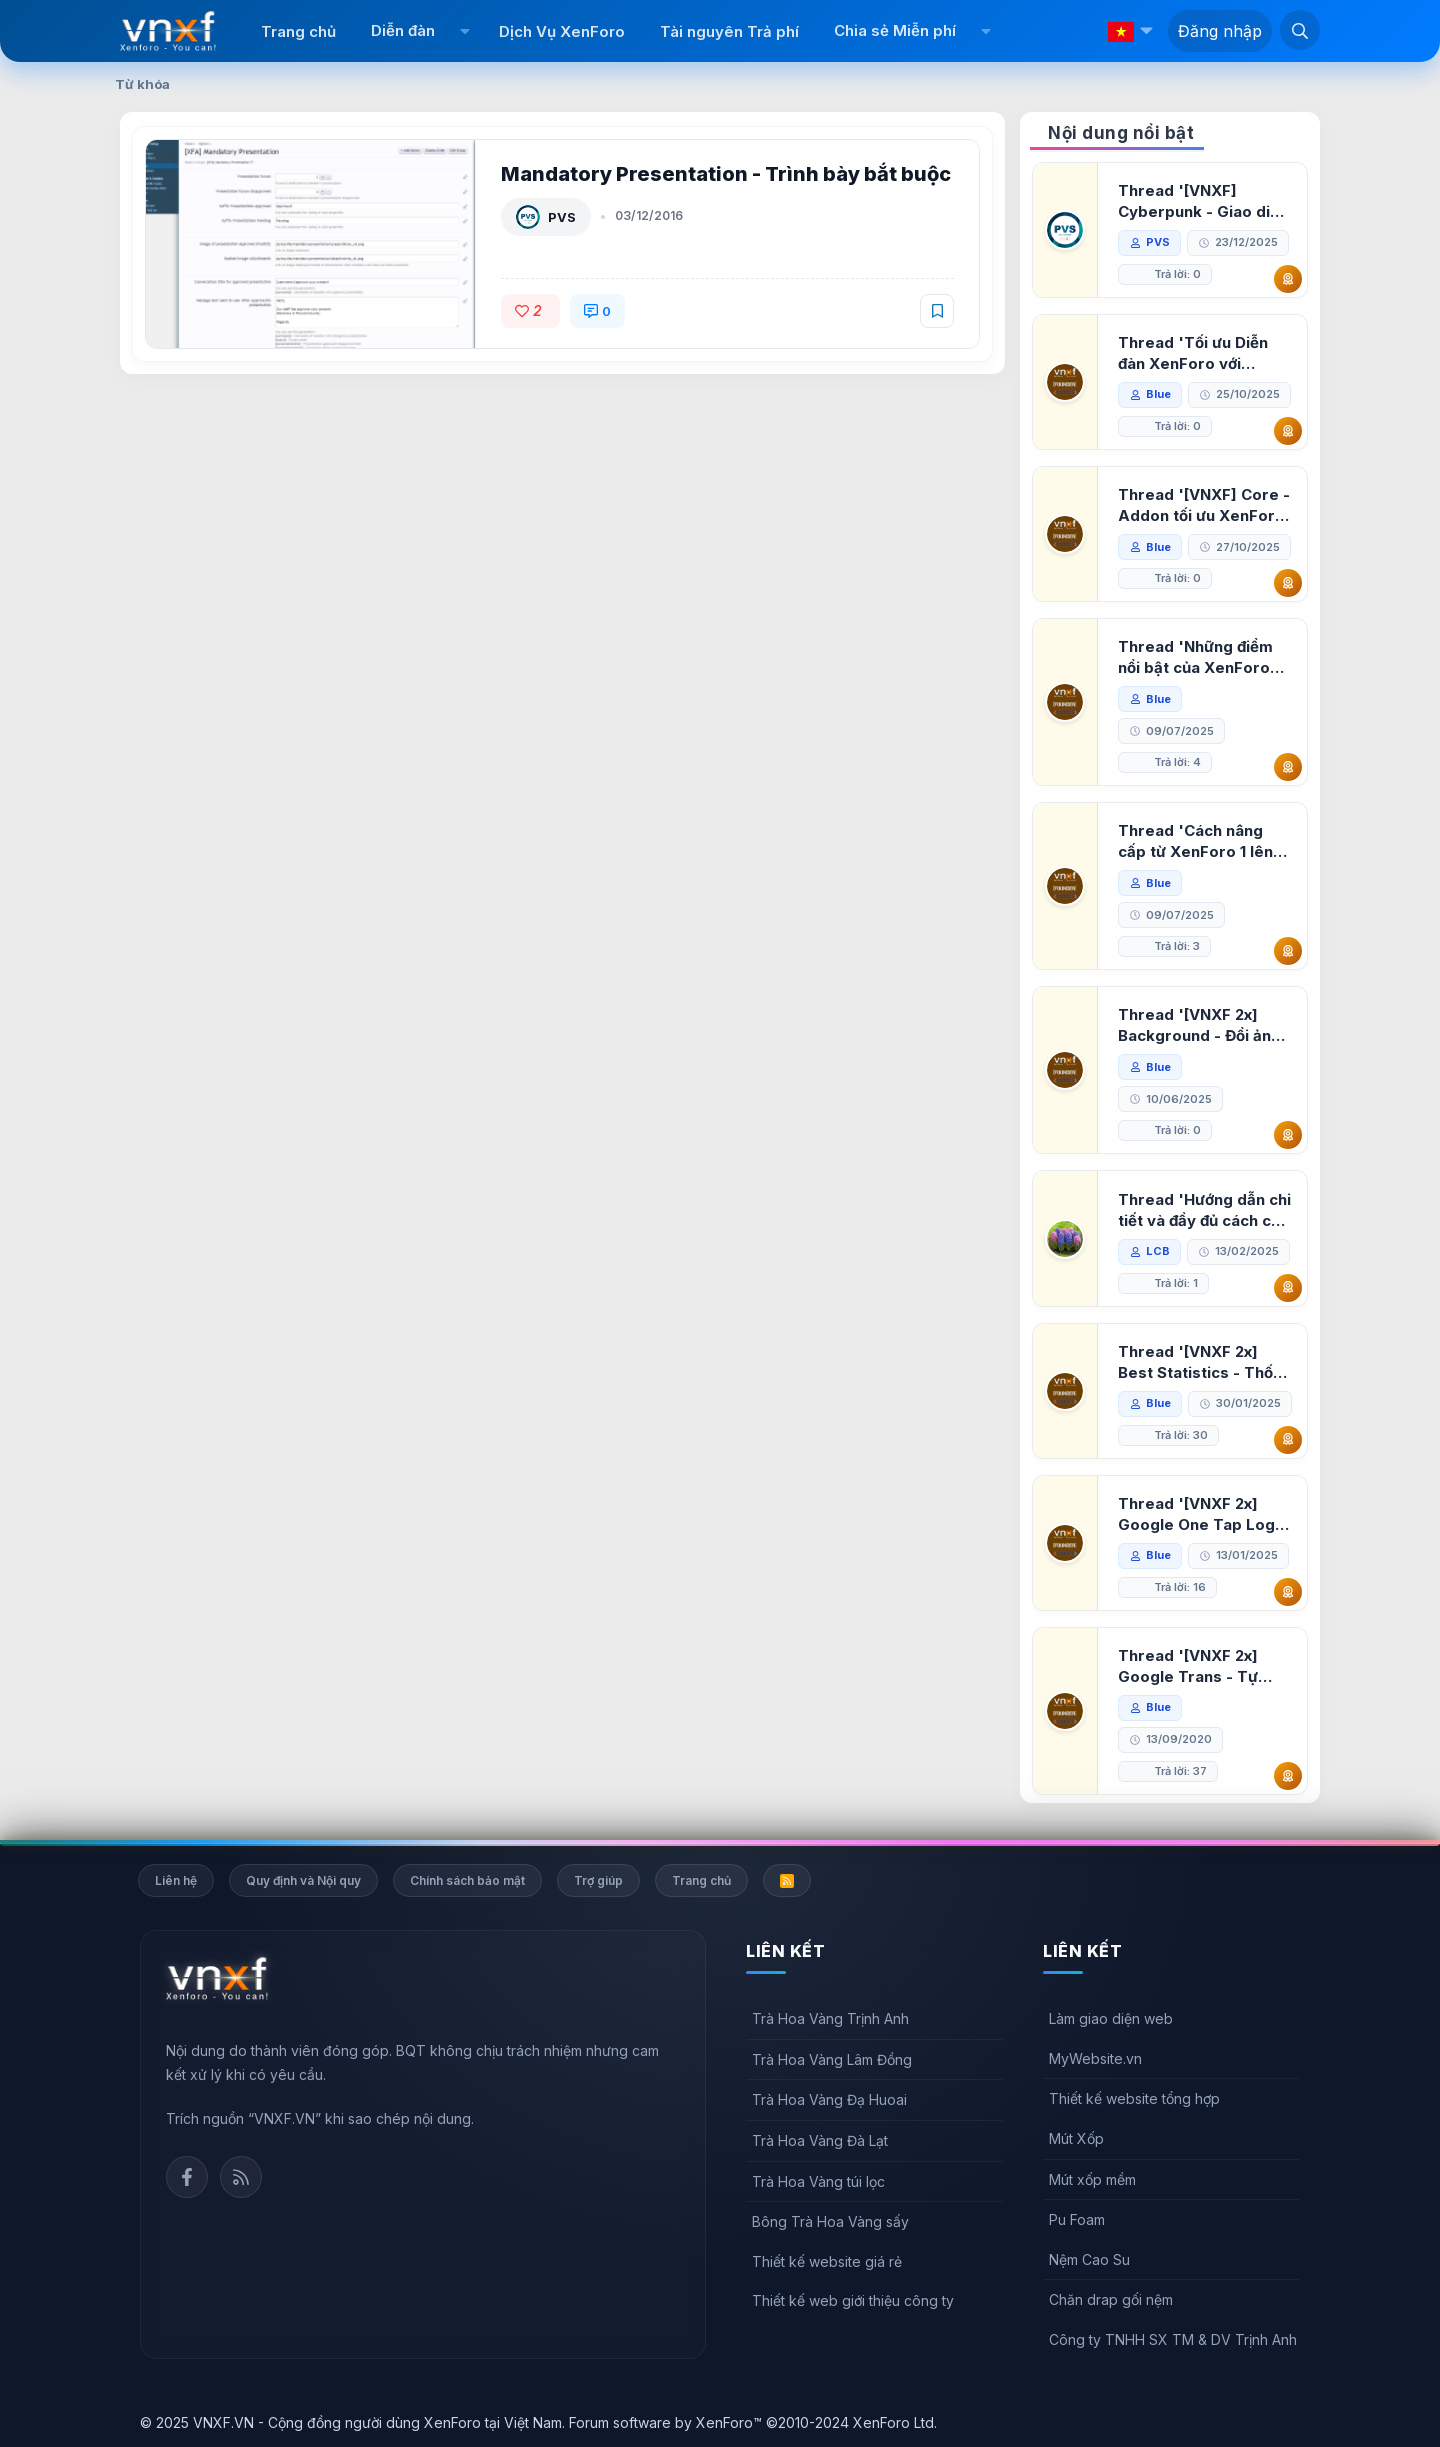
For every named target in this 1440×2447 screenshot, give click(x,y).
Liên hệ (176, 1880)
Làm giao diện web (1111, 2018)
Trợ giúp (598, 1880)
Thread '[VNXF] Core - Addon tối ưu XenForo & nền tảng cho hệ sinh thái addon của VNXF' (1204, 505)
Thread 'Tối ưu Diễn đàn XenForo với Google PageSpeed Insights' (1193, 353)
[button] (464, 31)
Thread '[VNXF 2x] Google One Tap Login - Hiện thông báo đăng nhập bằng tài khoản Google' (1203, 1514)
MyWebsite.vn (1095, 2058)
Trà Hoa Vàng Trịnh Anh (830, 2018)
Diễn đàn (403, 30)
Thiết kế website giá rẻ (827, 2261)
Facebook (187, 2177)
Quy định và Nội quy (303, 1880)
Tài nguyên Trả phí (729, 31)
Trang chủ (298, 31)
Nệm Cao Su (1089, 2259)
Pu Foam (1077, 2219)
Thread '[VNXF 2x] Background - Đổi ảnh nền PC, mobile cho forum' (1199, 1025)
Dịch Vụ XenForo (562, 31)
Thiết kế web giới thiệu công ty (853, 2300)
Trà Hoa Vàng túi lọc (818, 2181)
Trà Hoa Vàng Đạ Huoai (829, 2099)
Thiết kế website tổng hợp (1134, 2098)
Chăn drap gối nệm (1111, 2299)
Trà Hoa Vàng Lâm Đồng (832, 2059)
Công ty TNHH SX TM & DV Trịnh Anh (1173, 2339)
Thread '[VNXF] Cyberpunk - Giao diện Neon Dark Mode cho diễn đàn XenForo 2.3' (1203, 201)
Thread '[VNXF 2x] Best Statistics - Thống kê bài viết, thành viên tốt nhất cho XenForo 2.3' (1205, 1362)
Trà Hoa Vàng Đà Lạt (820, 2140)
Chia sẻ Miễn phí (895, 30)
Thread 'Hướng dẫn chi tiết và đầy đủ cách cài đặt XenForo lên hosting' (1204, 1210)
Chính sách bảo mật (467, 1880)
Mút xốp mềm (1092, 2179)
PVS (562, 217)
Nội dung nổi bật (1121, 133)
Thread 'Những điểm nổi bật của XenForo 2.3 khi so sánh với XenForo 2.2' (1195, 657)
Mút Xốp (1076, 2138)
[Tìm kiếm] (1300, 30)
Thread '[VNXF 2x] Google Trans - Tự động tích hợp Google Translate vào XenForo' (1198, 1666)
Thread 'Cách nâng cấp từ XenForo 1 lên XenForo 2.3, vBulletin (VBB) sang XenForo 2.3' (1201, 841)
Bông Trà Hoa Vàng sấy (830, 2221)
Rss (241, 2177)
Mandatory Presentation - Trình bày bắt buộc (726, 174)
